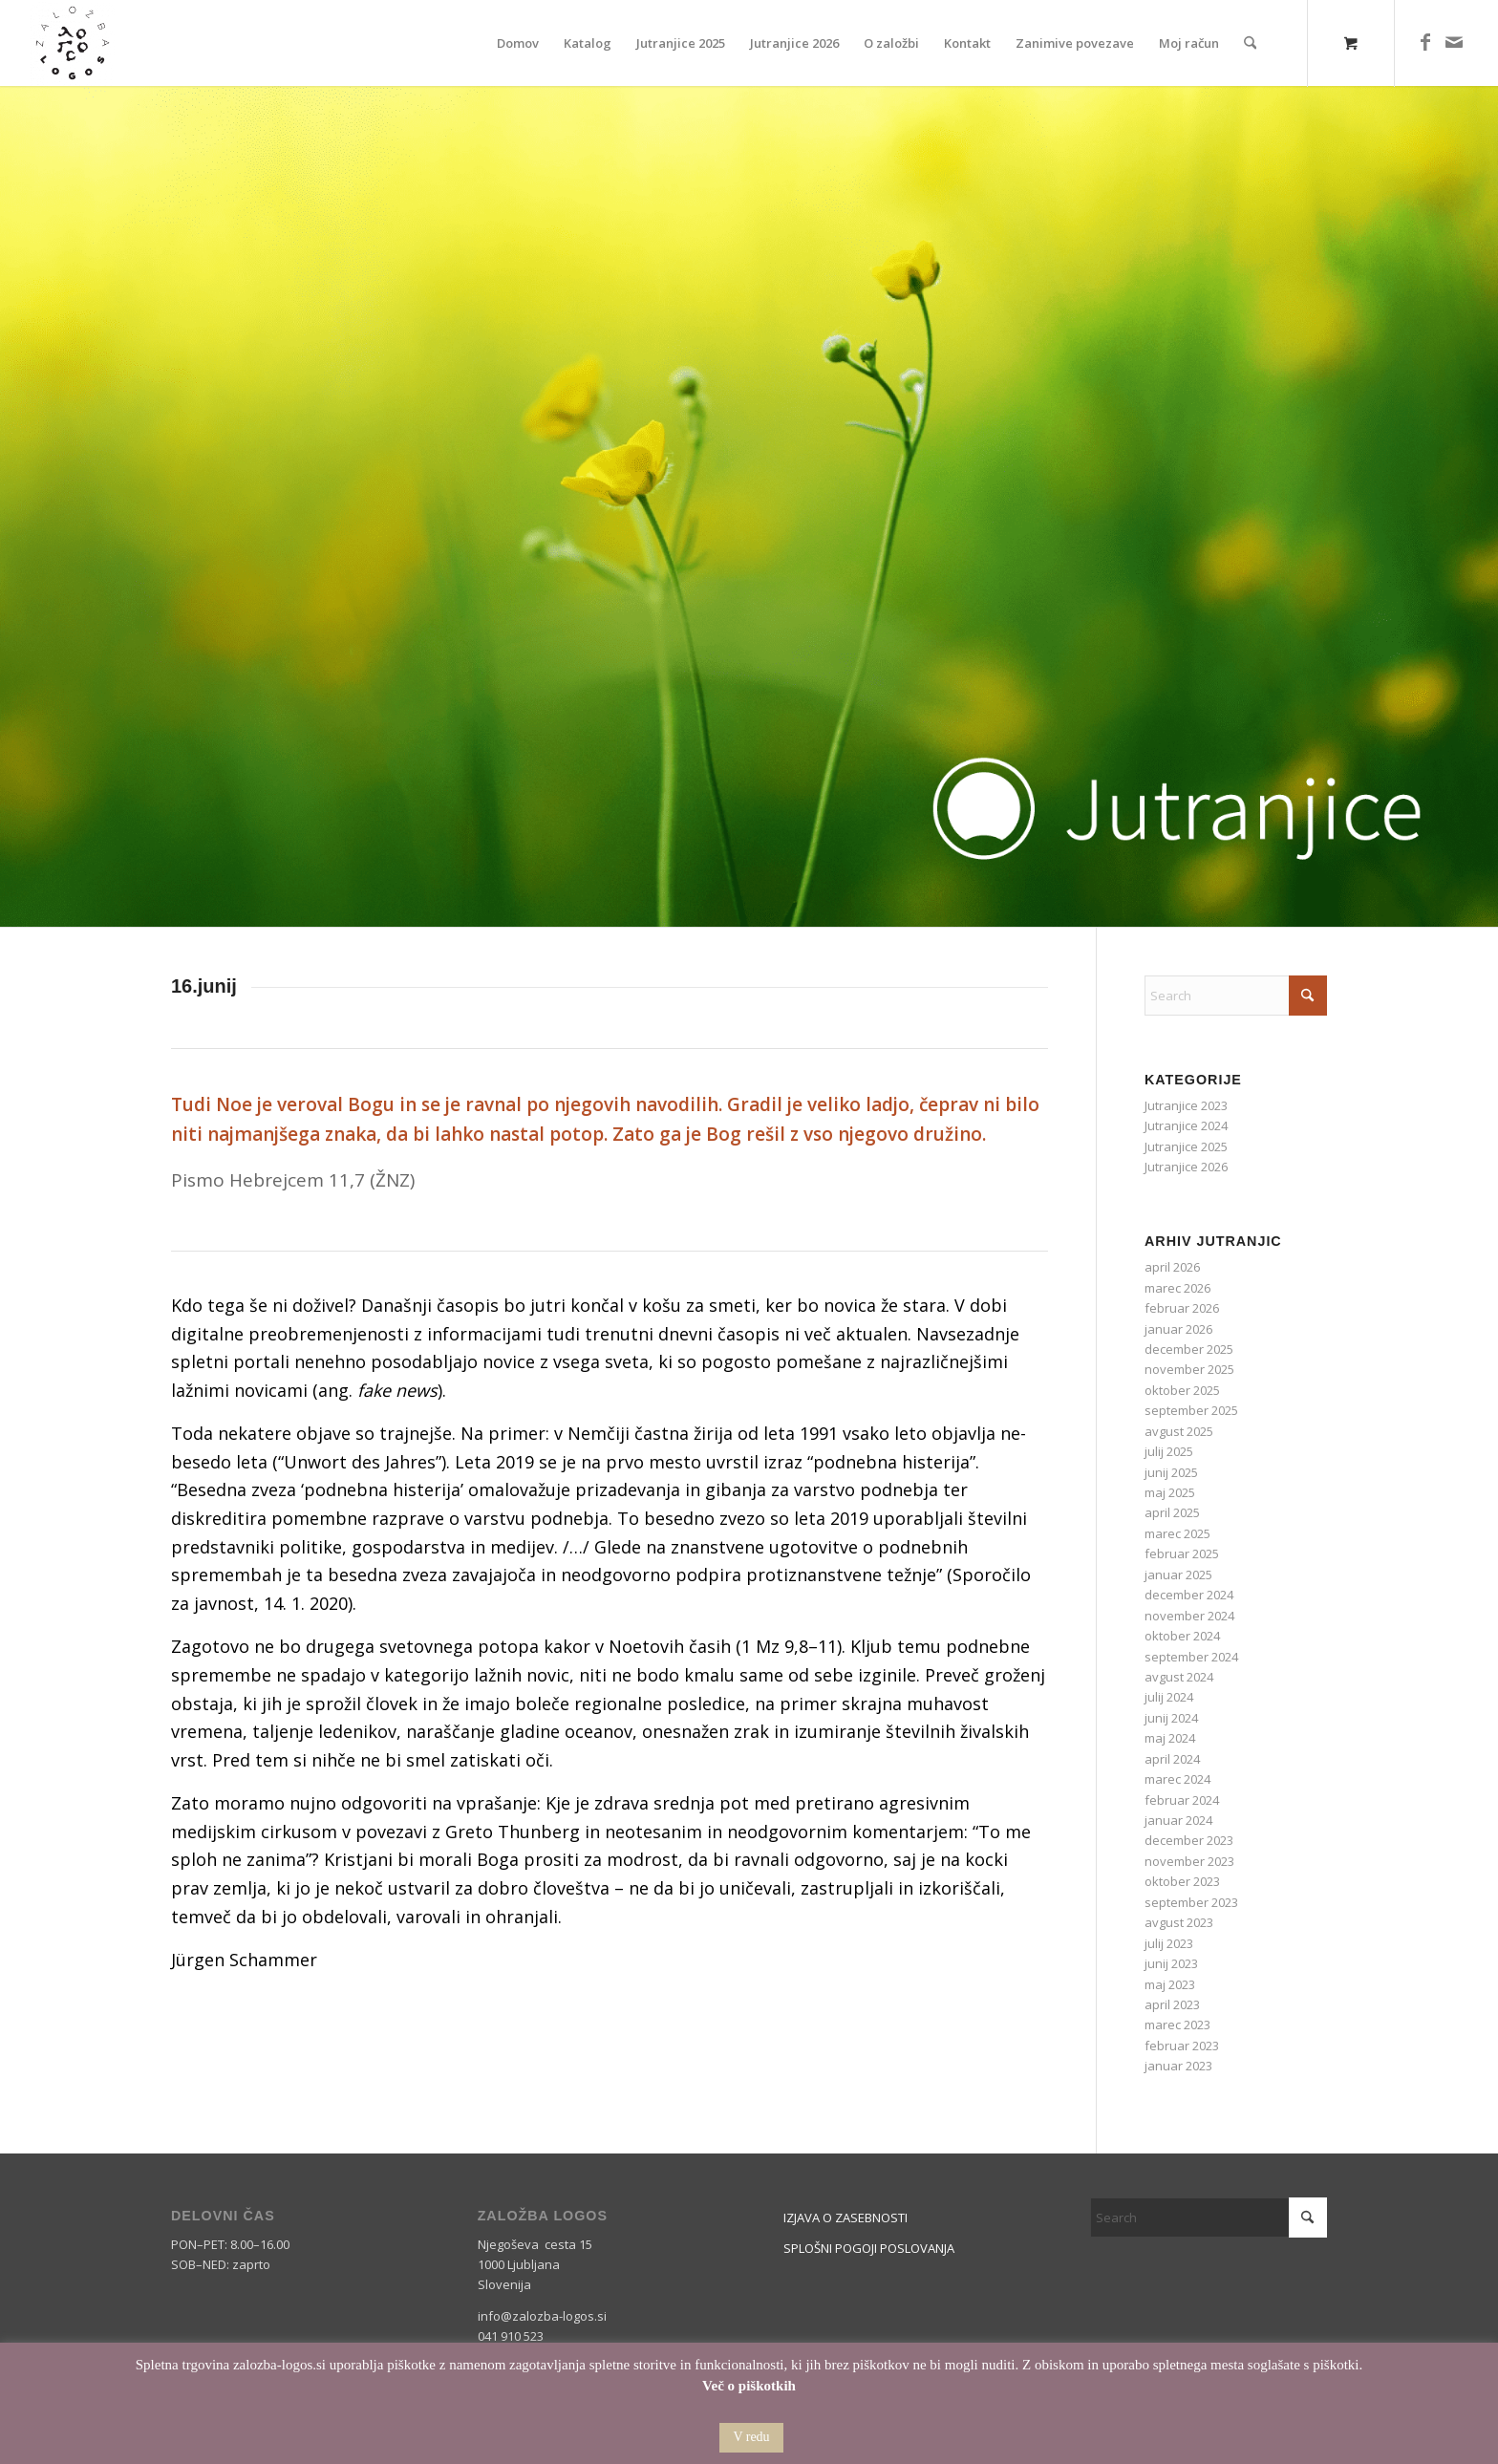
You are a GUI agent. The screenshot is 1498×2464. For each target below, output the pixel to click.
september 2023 (1191, 1902)
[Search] (1250, 43)
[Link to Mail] (1454, 42)
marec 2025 (1177, 1533)
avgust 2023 (1179, 1922)
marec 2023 (1177, 2024)
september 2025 (1191, 1410)
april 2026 (1172, 1266)
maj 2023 (1170, 1984)
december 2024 (1189, 1594)
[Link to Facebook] (1425, 42)
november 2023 (1189, 1861)
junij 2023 (1171, 1963)
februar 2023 (1182, 2045)
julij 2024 (1169, 1696)
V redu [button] (751, 2437)
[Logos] (73, 43)
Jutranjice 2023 (1186, 1105)
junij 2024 (1171, 1717)
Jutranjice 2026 (1186, 1166)
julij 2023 (1169, 1943)
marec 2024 (1177, 1779)
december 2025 (1189, 1349)
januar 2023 (1178, 2065)
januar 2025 (1178, 1574)
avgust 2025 (1179, 1431)
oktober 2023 (1182, 1881)
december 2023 (1189, 1840)
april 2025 (1172, 1512)
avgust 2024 (1179, 1676)
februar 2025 (1182, 1553)
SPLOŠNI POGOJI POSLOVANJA (868, 2248)
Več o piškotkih (749, 2385)
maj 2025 (1170, 1492)
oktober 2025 (1182, 1390)
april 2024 (1172, 1759)
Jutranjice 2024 (1186, 1125)
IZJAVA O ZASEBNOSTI (845, 2217)
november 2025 (1189, 1369)
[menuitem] (517, 43)
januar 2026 (1178, 1329)
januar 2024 (1178, 1820)
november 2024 (1189, 1615)
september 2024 (1191, 1656)
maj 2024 (1170, 1737)
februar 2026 (1182, 1308)
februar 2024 (1182, 1800)
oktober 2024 (1182, 1635)
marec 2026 (1177, 1287)
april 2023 (1172, 2004)
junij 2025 (1171, 1472)
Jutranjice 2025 (1186, 1146)
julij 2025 (1169, 1451)
